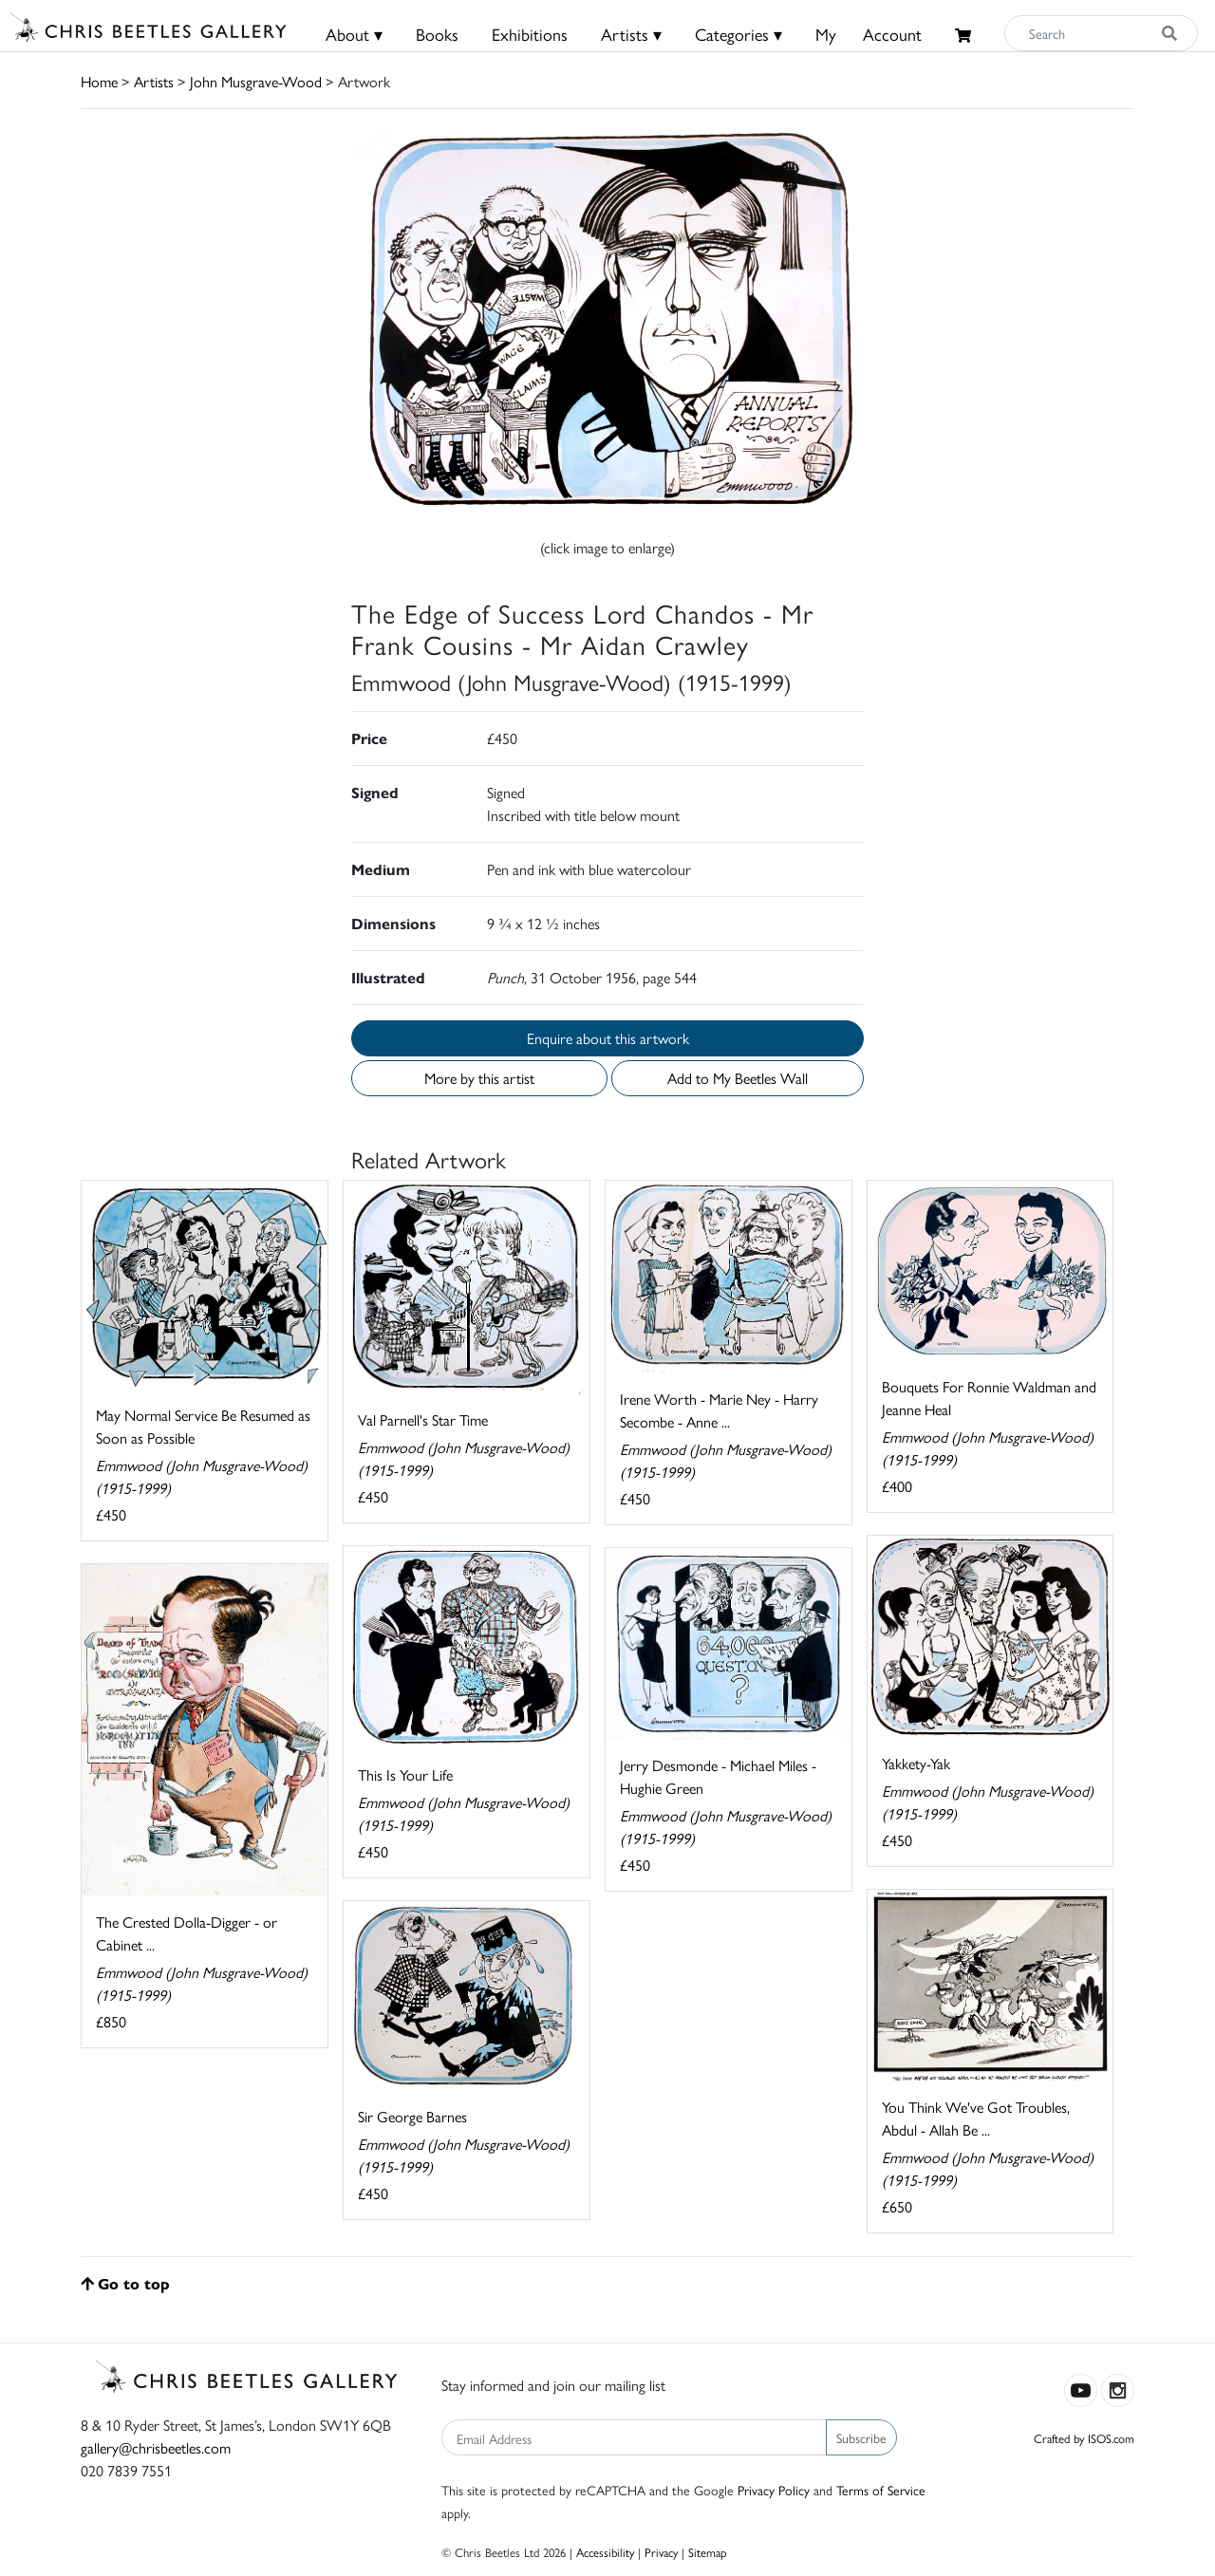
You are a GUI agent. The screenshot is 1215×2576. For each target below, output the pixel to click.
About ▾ (354, 34)
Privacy (661, 2552)
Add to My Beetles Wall (737, 1078)
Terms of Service (880, 2489)
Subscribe (861, 2437)
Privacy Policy (774, 2489)
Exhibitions (530, 34)
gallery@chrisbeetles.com (156, 2447)
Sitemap (707, 2552)
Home (99, 81)
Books (437, 34)
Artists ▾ (631, 34)
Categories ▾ (738, 34)
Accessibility (605, 2552)
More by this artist (479, 1078)
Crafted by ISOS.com (1084, 2438)
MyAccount (868, 34)
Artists (154, 81)
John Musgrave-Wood (256, 81)
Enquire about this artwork (608, 1038)
